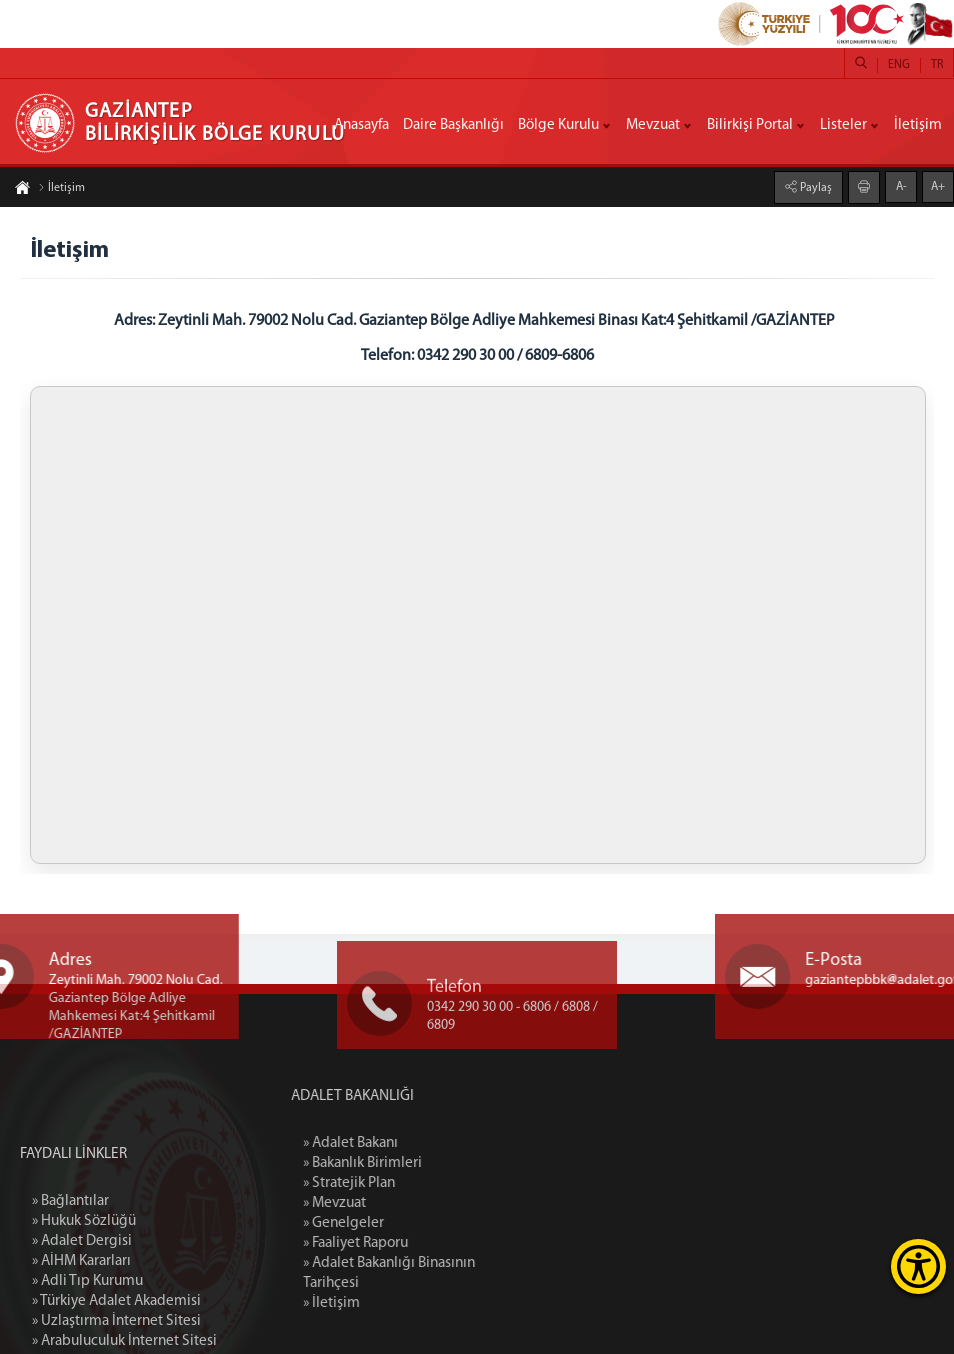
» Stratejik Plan (403, 1183)
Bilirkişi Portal (750, 125)
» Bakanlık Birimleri (416, 1163)
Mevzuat (653, 125)
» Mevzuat (388, 1203)
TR (937, 65)
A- (901, 187)
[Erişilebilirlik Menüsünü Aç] (918, 1266)
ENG (899, 65)
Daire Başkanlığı (453, 125)
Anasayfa (361, 125)
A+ (938, 187)
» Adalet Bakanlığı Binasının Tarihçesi (443, 1273)
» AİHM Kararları (81, 1334)
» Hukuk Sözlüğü (84, 1294)
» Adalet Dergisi (82, 1314)
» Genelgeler (397, 1223)
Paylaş (814, 188)
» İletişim (385, 1303)
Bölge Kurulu (558, 125)
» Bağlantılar (70, 1274)
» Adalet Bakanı (404, 1143)
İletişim (918, 125)
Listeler (843, 125)
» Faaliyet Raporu (409, 1243)
